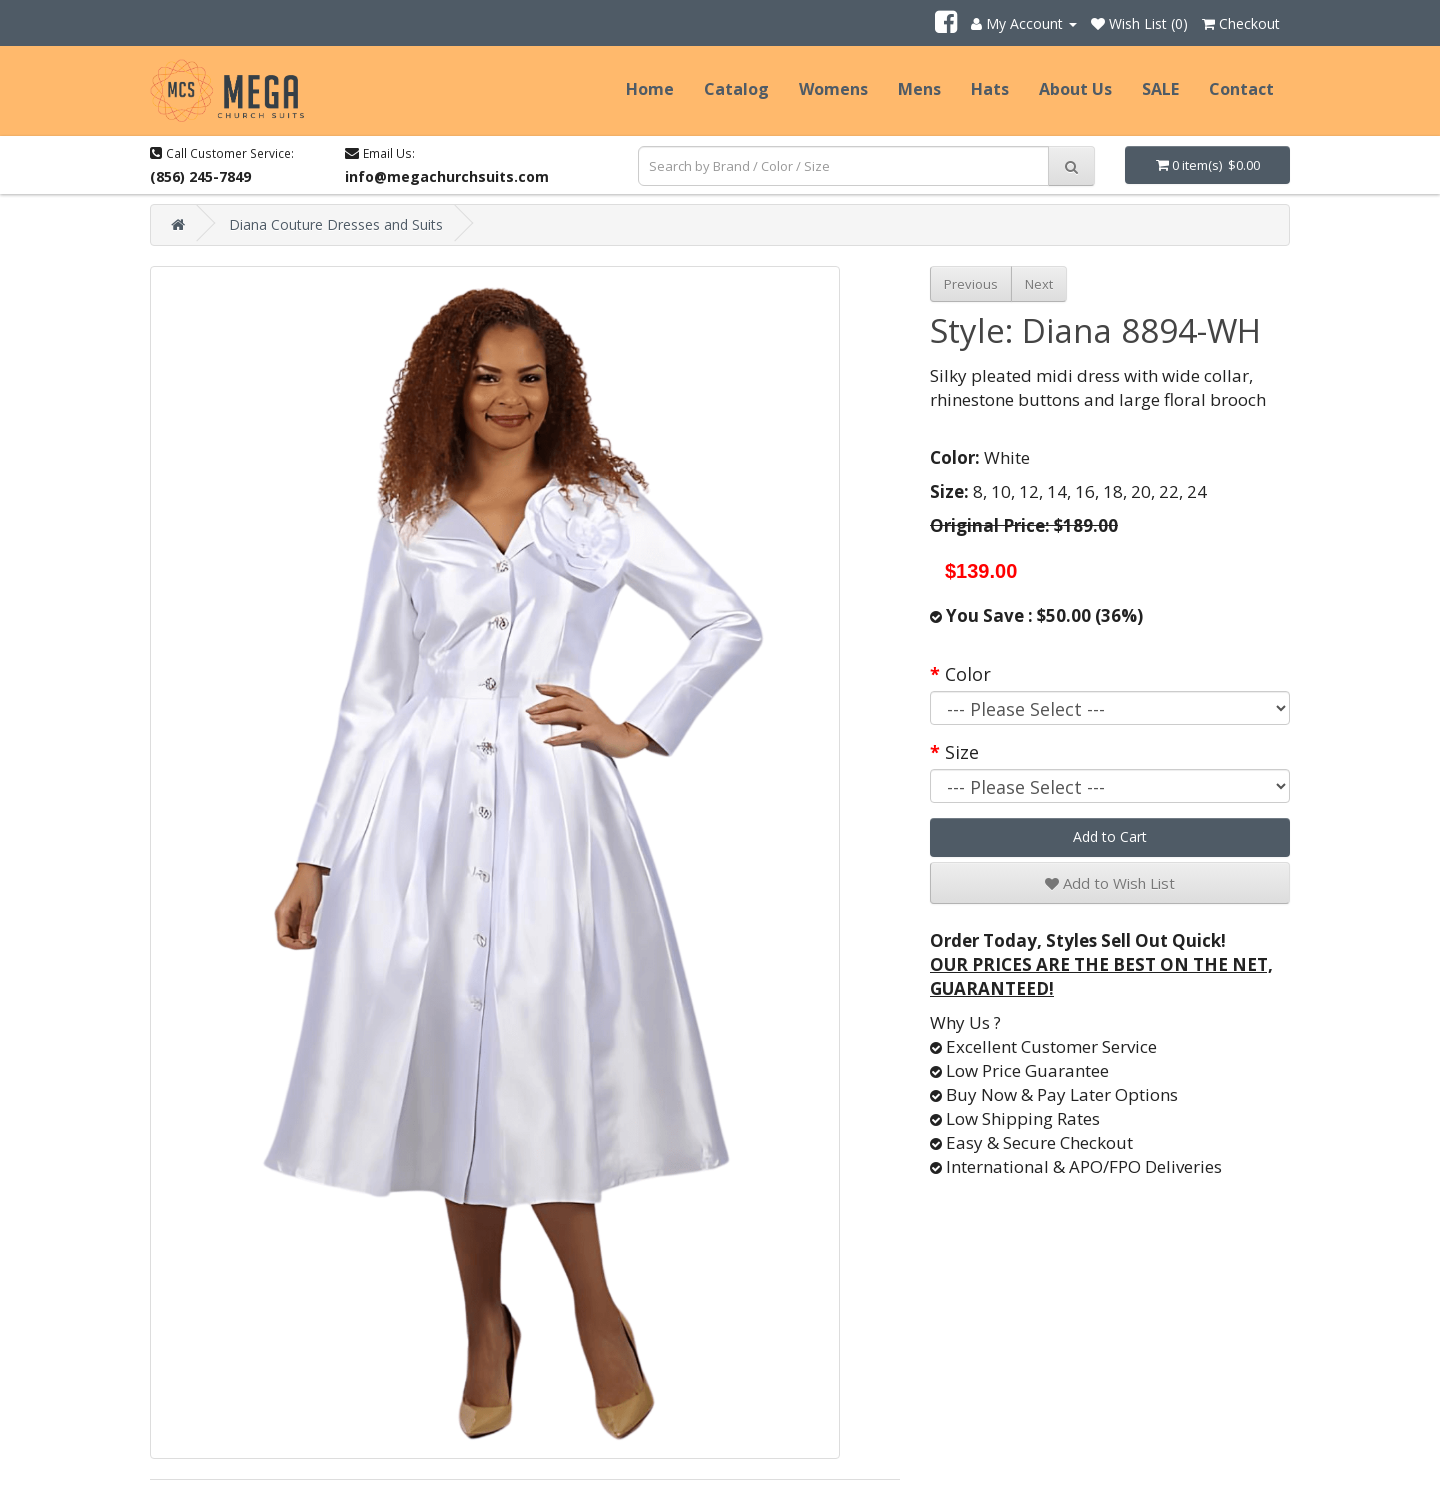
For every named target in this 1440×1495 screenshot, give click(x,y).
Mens (919, 89)
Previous (971, 284)
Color (968, 674)
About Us (1075, 89)
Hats (990, 89)
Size (962, 752)
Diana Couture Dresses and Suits (336, 224)
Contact (1241, 89)
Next (1039, 284)
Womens (833, 89)
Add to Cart (1110, 836)
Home (650, 89)
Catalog (736, 89)
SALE (1160, 89)
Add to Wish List (1110, 883)
